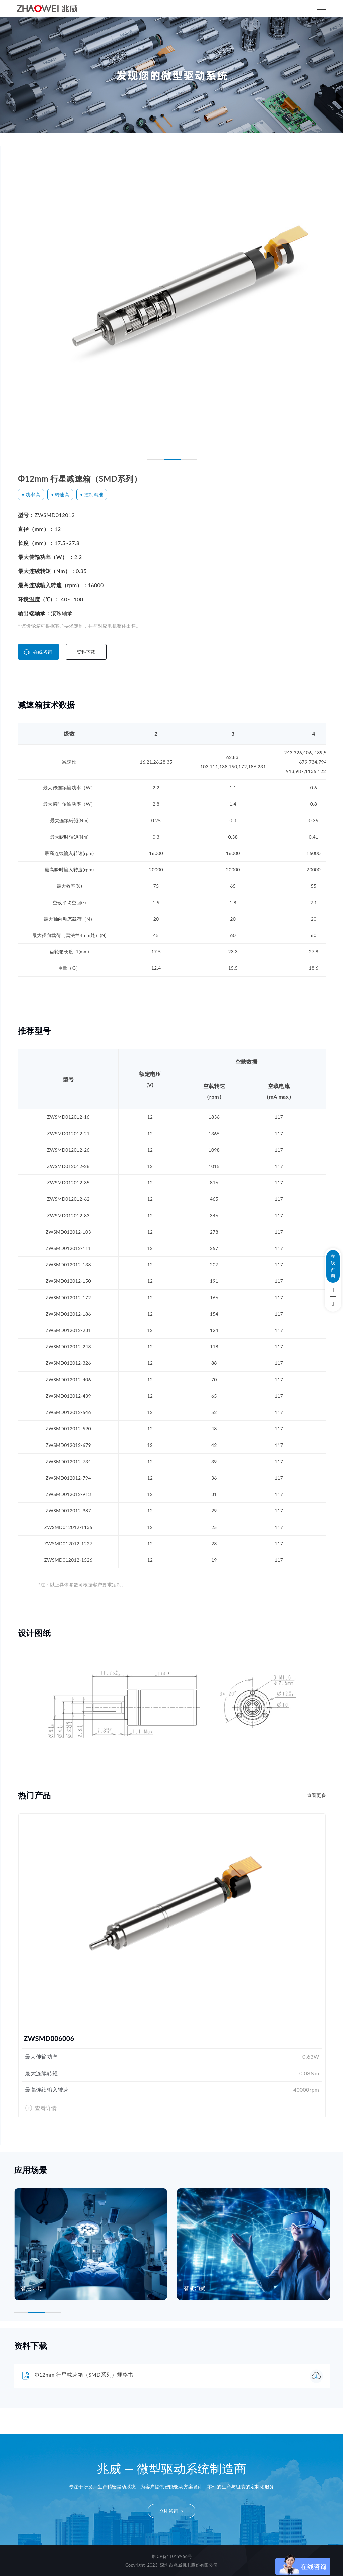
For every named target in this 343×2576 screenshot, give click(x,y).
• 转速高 (60, 494)
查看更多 (316, 1795)
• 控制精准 (91, 494)
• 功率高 (31, 494)
